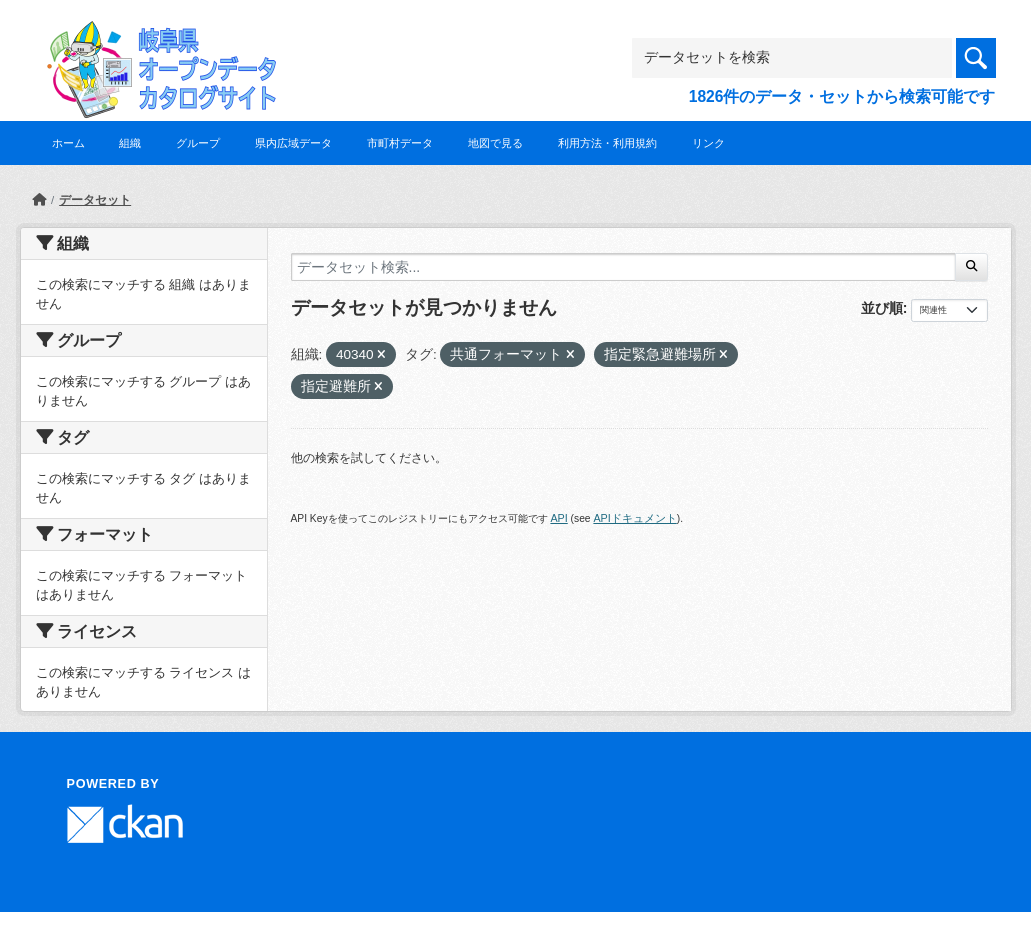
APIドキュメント (634, 518)
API (558, 518)
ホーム (68, 143)
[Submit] (971, 267)
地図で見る (495, 143)
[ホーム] (39, 200)
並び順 (882, 308)
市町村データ (400, 143)
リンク (708, 143)
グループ (198, 143)
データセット (95, 200)
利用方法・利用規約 (607, 143)
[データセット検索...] (624, 267)
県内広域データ (293, 143)
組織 (130, 143)
